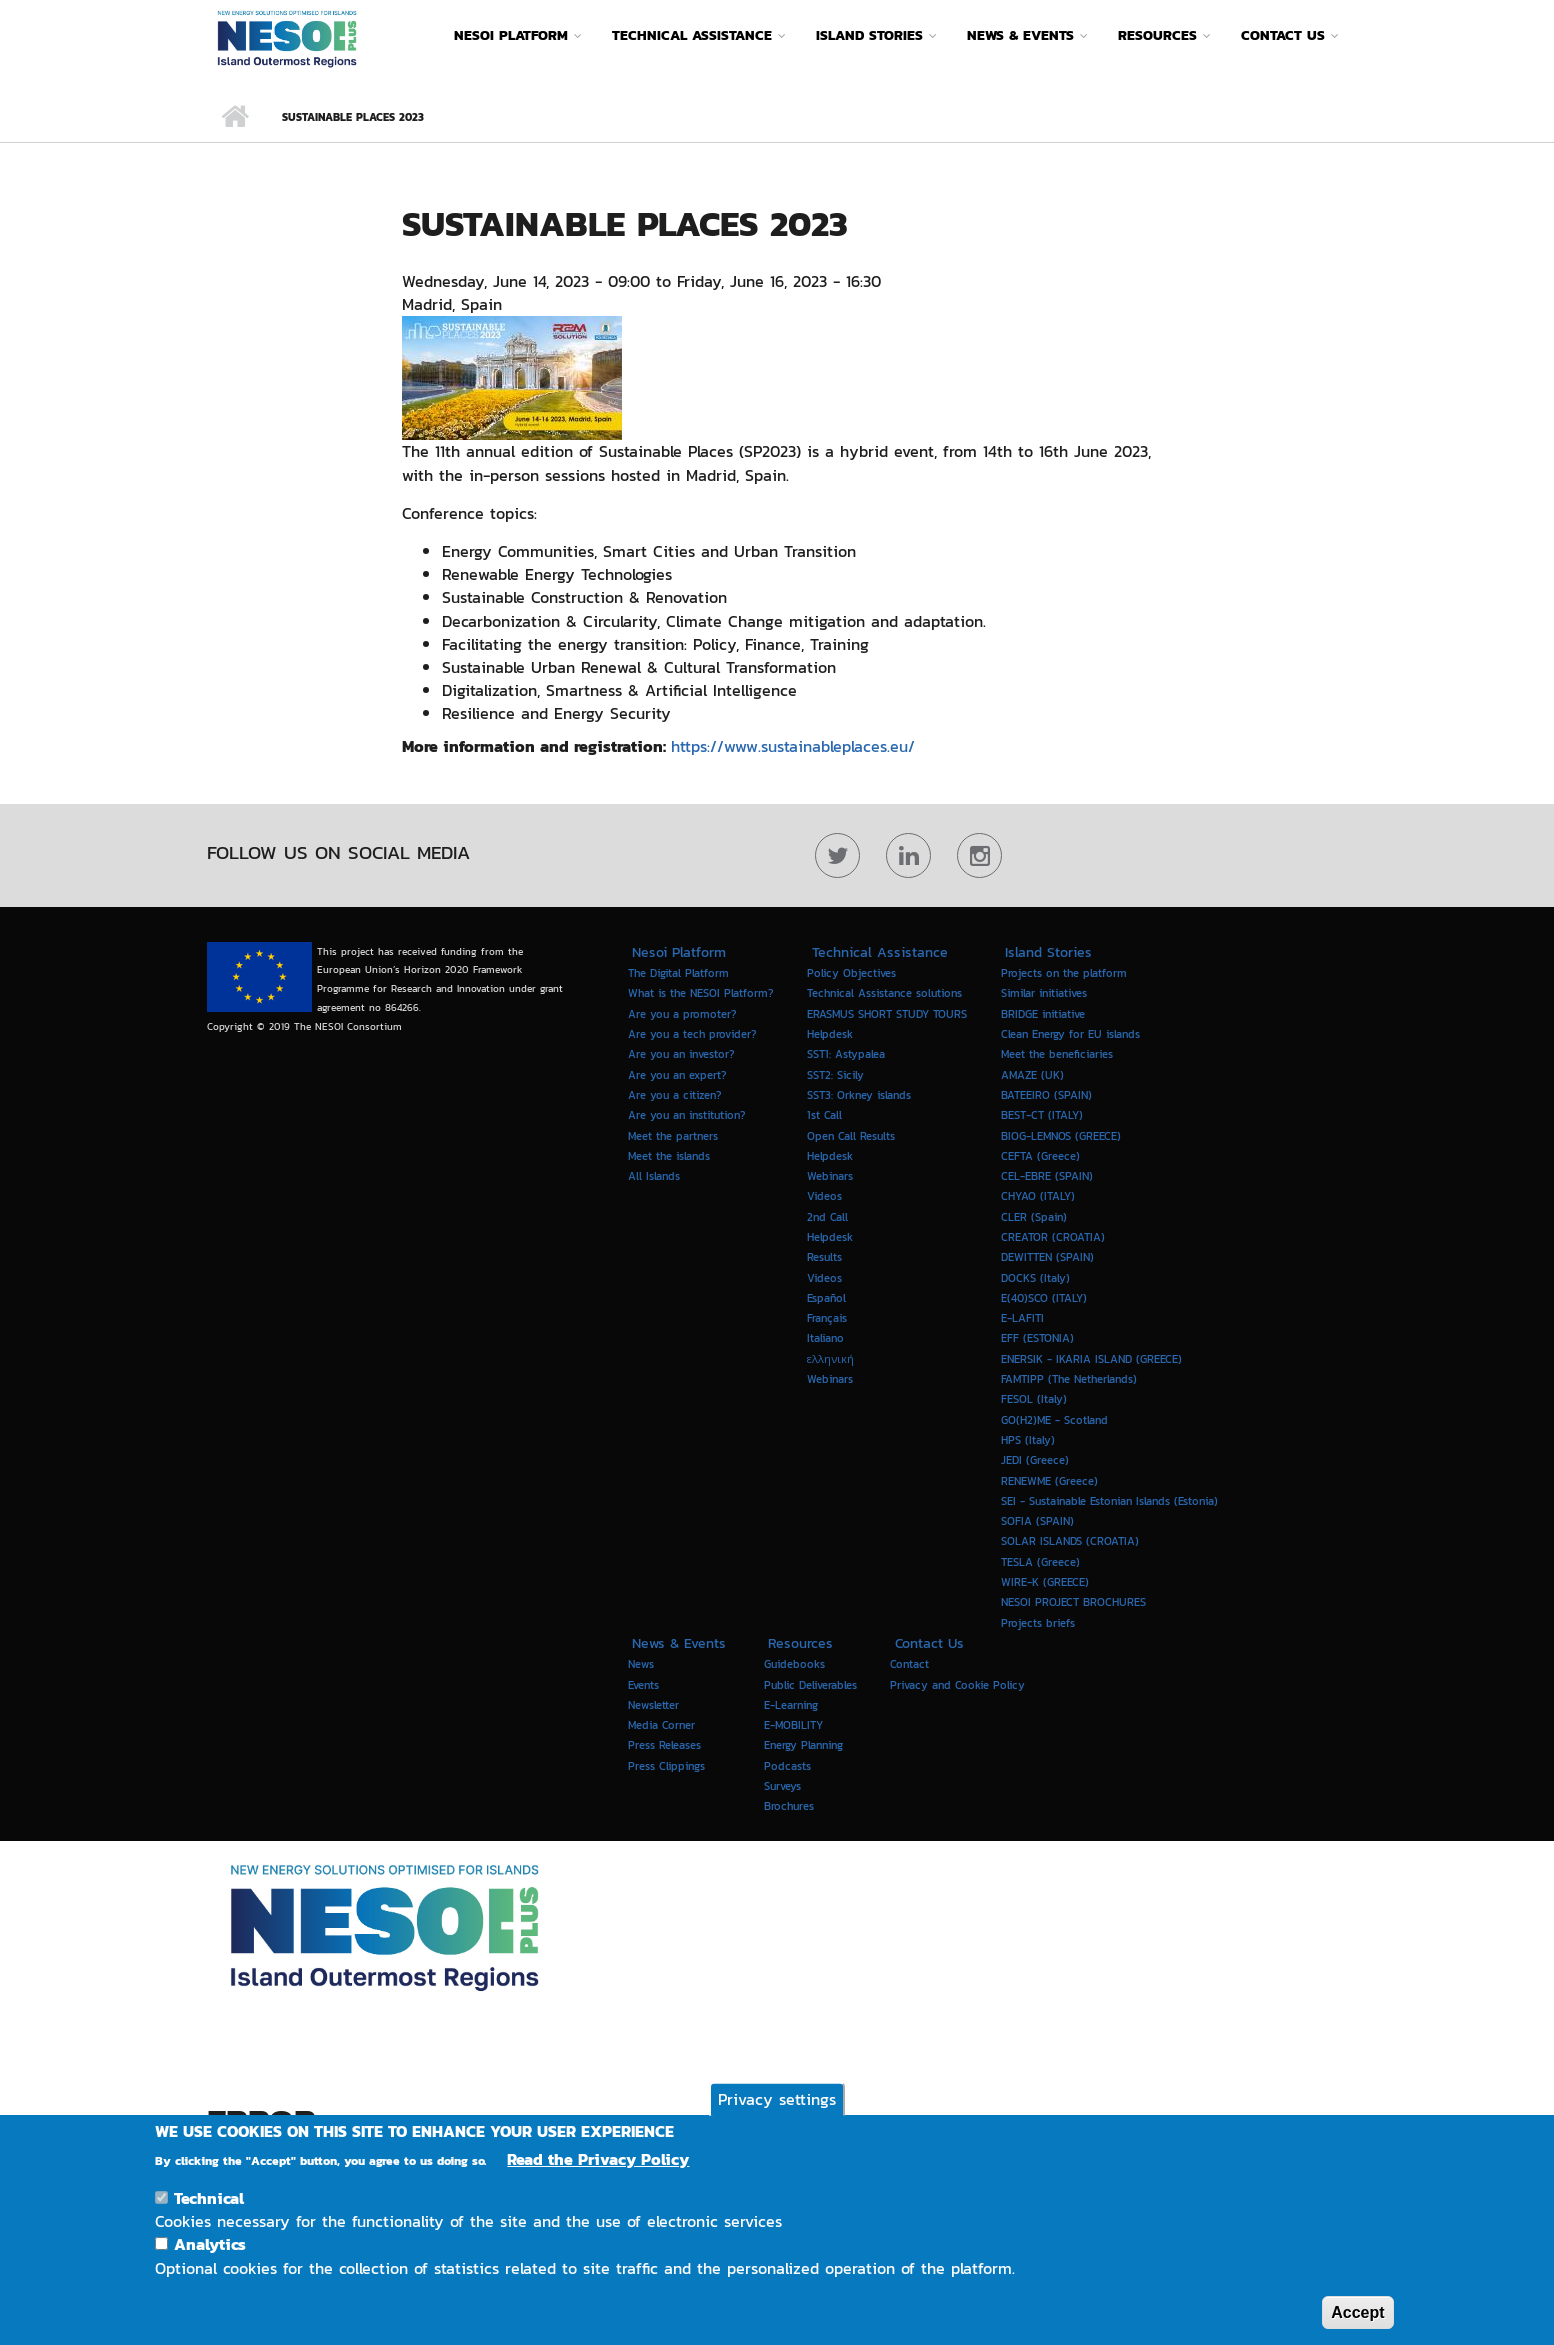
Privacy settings (777, 2117)
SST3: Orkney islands (859, 1095)
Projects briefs (1038, 1622)
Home (234, 117)
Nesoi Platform (511, 35)
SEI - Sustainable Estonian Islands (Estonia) (1109, 1501)
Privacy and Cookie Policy (957, 1684)
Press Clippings (666, 1766)
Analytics (210, 2262)
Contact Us (1283, 35)
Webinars (830, 1379)
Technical (209, 2216)
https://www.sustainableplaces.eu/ (796, 746)
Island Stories (869, 35)
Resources (1157, 35)
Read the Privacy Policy (598, 2177)
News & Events (1020, 35)
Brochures (789, 1806)
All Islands (654, 1176)
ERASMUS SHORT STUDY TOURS (887, 1014)
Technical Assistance (692, 35)
